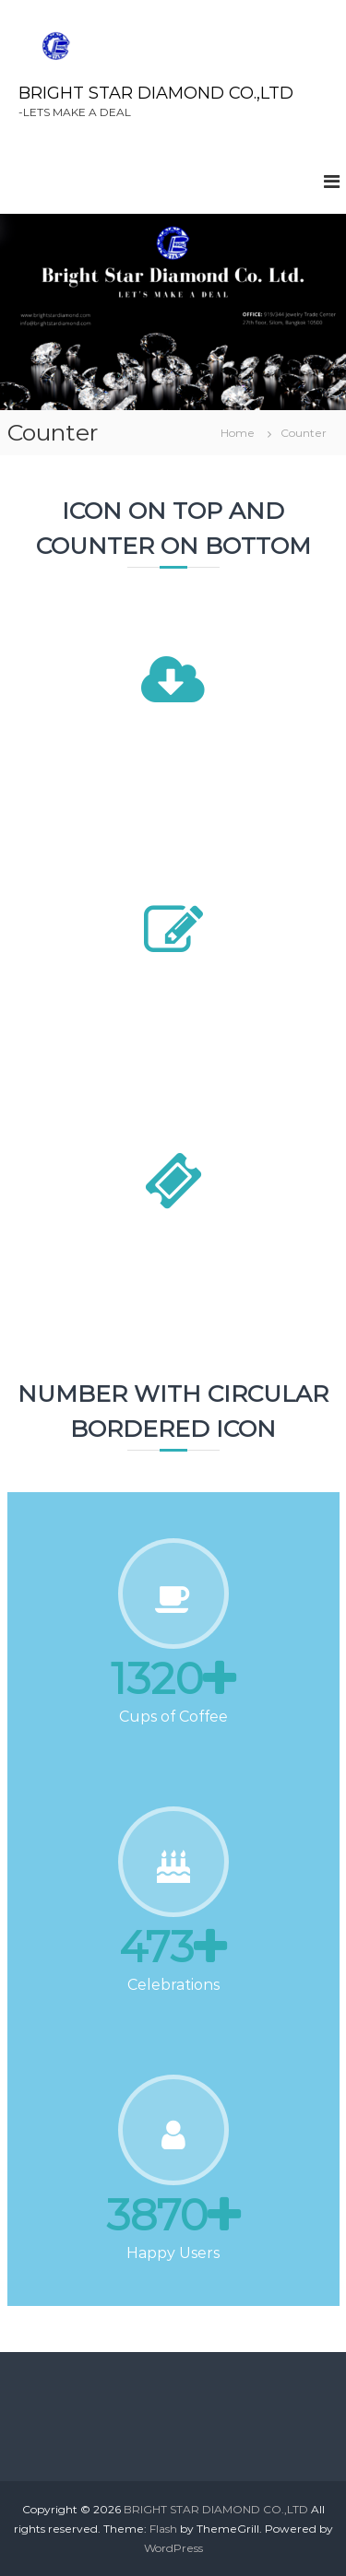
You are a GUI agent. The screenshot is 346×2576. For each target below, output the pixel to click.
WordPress (173, 2548)
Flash (163, 2528)
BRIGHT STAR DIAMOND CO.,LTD (155, 93)
